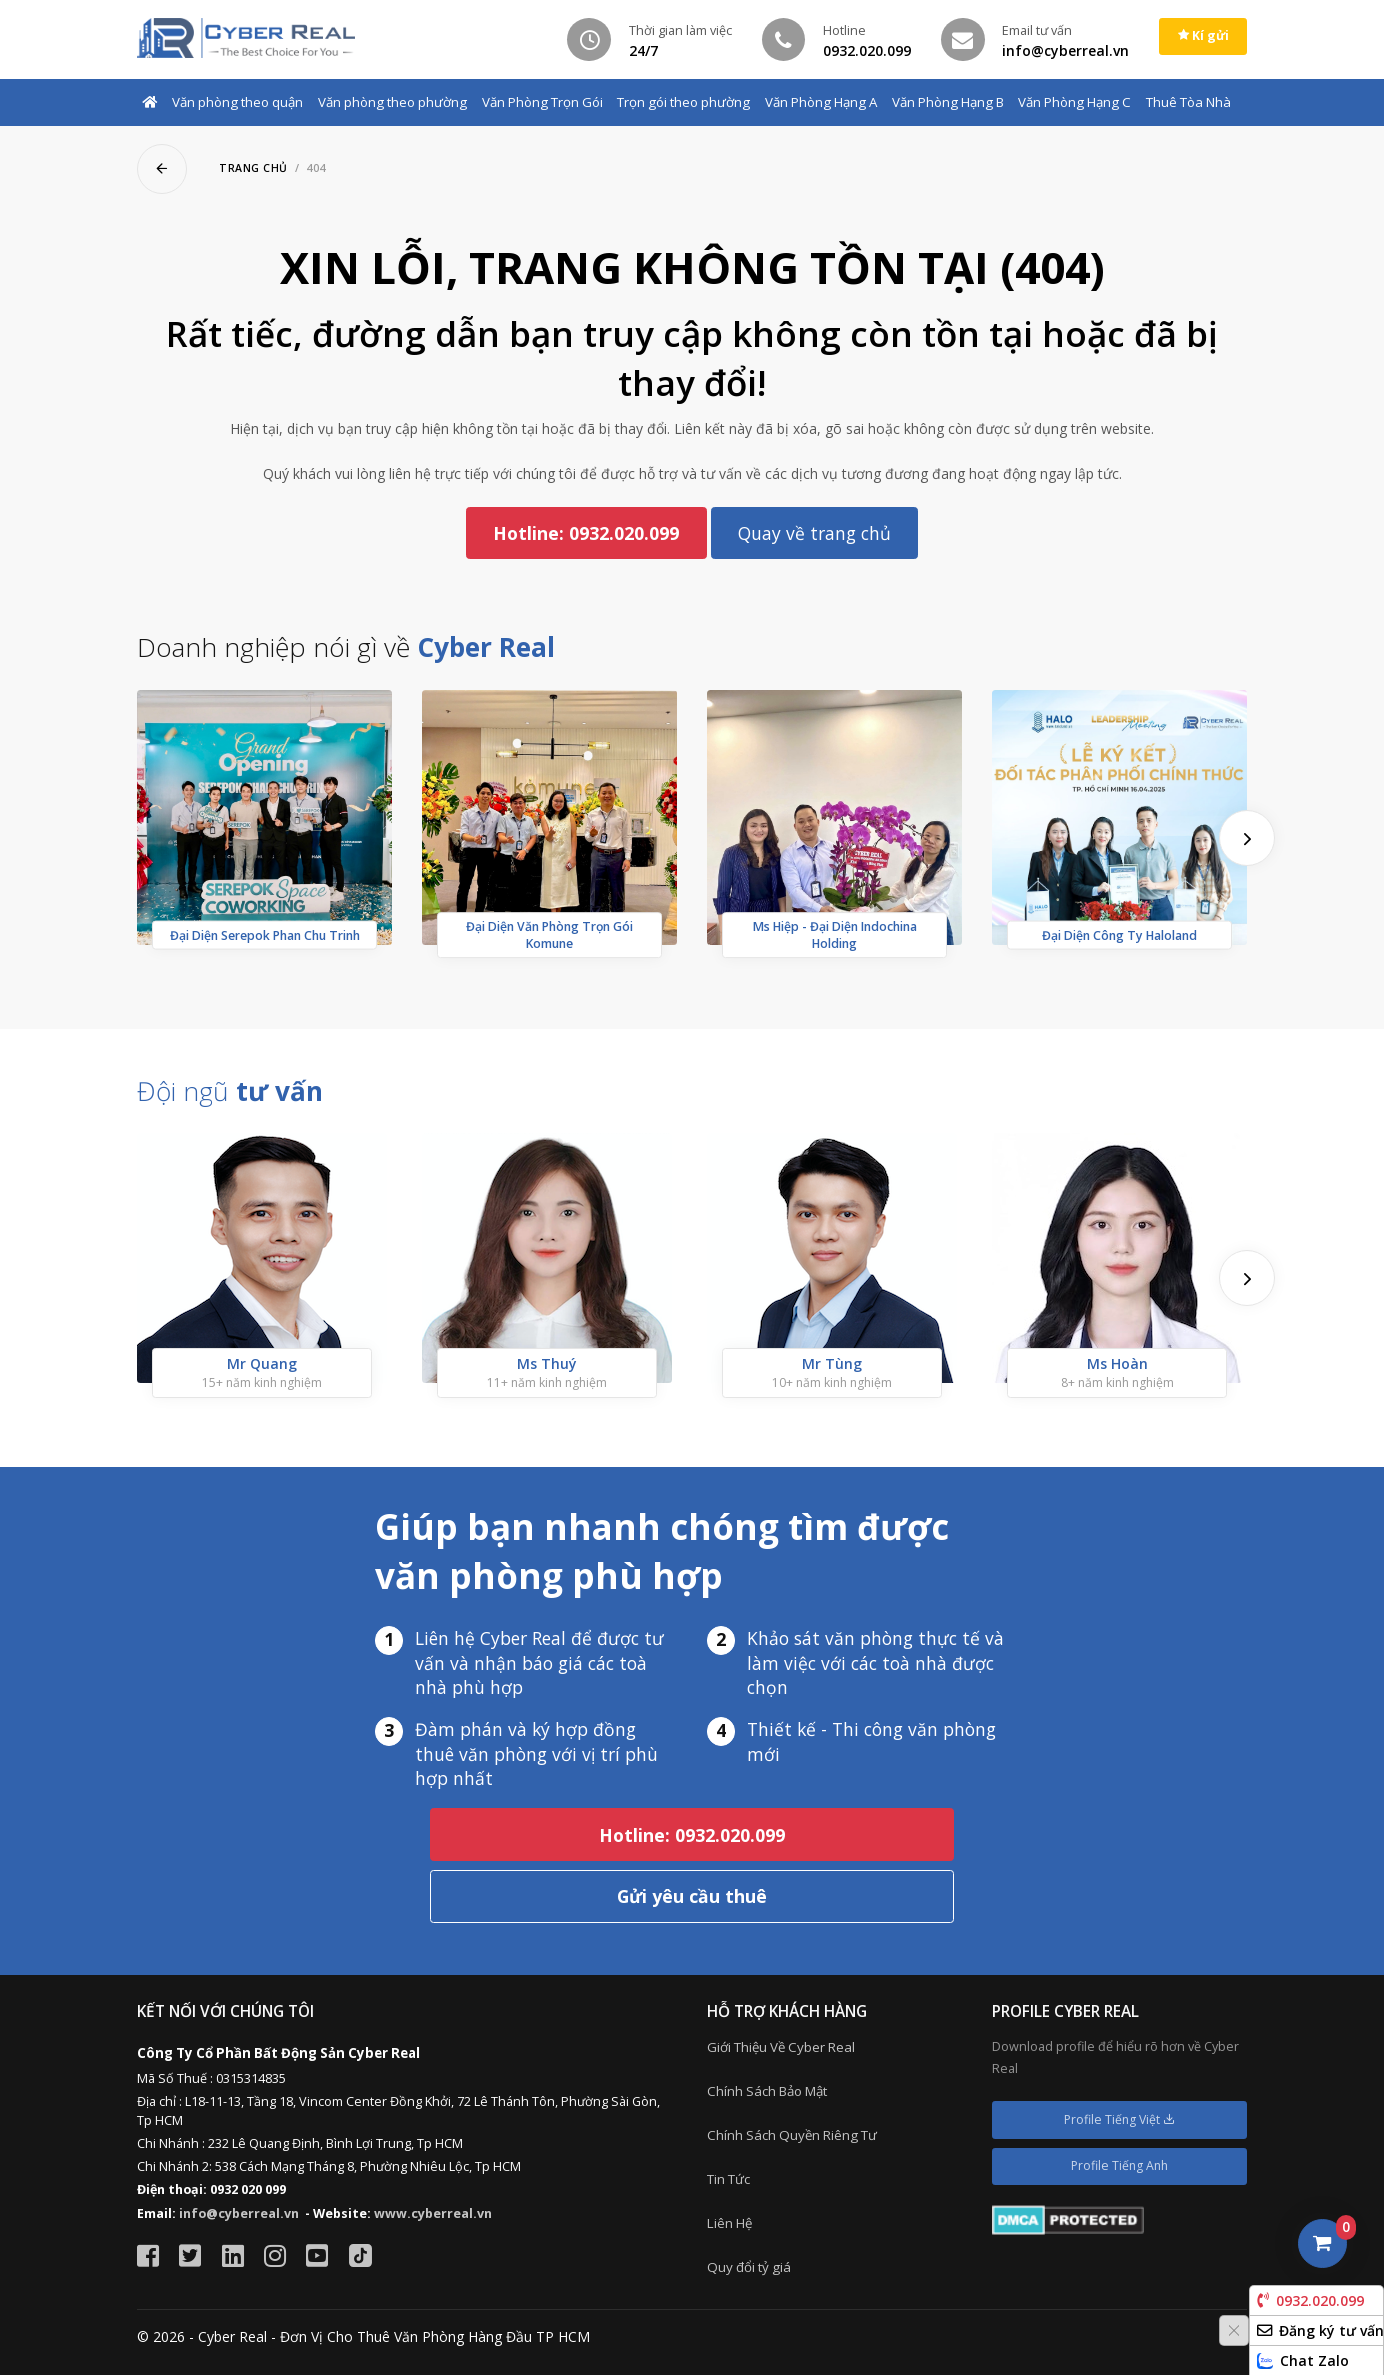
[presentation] (1247, 838)
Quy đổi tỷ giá (749, 2267)
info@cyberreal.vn (239, 2213)
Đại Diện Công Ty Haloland (1119, 935)
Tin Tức (728, 2179)
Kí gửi (1203, 35)
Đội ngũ (230, 1091)
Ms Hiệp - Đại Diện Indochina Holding (835, 935)
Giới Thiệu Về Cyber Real (781, 2047)
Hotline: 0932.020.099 (586, 533)
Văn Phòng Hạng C (1074, 102)
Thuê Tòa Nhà (1188, 102)
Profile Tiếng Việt (1119, 2119)
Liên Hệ (729, 2223)
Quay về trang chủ (814, 533)
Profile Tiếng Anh (1119, 2165)
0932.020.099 (1310, 2300)
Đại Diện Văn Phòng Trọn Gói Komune (549, 935)
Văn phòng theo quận (237, 102)
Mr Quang (262, 1363)
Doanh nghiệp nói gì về (346, 647)
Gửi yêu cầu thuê (692, 1896)
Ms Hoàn (1117, 1363)
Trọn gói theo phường (683, 102)
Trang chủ (253, 168)
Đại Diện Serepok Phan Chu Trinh (265, 935)
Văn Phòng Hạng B (948, 102)
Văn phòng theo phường (392, 102)
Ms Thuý (547, 1363)
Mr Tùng (832, 1363)
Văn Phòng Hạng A (821, 102)
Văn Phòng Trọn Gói (542, 102)
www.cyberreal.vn (433, 2213)
